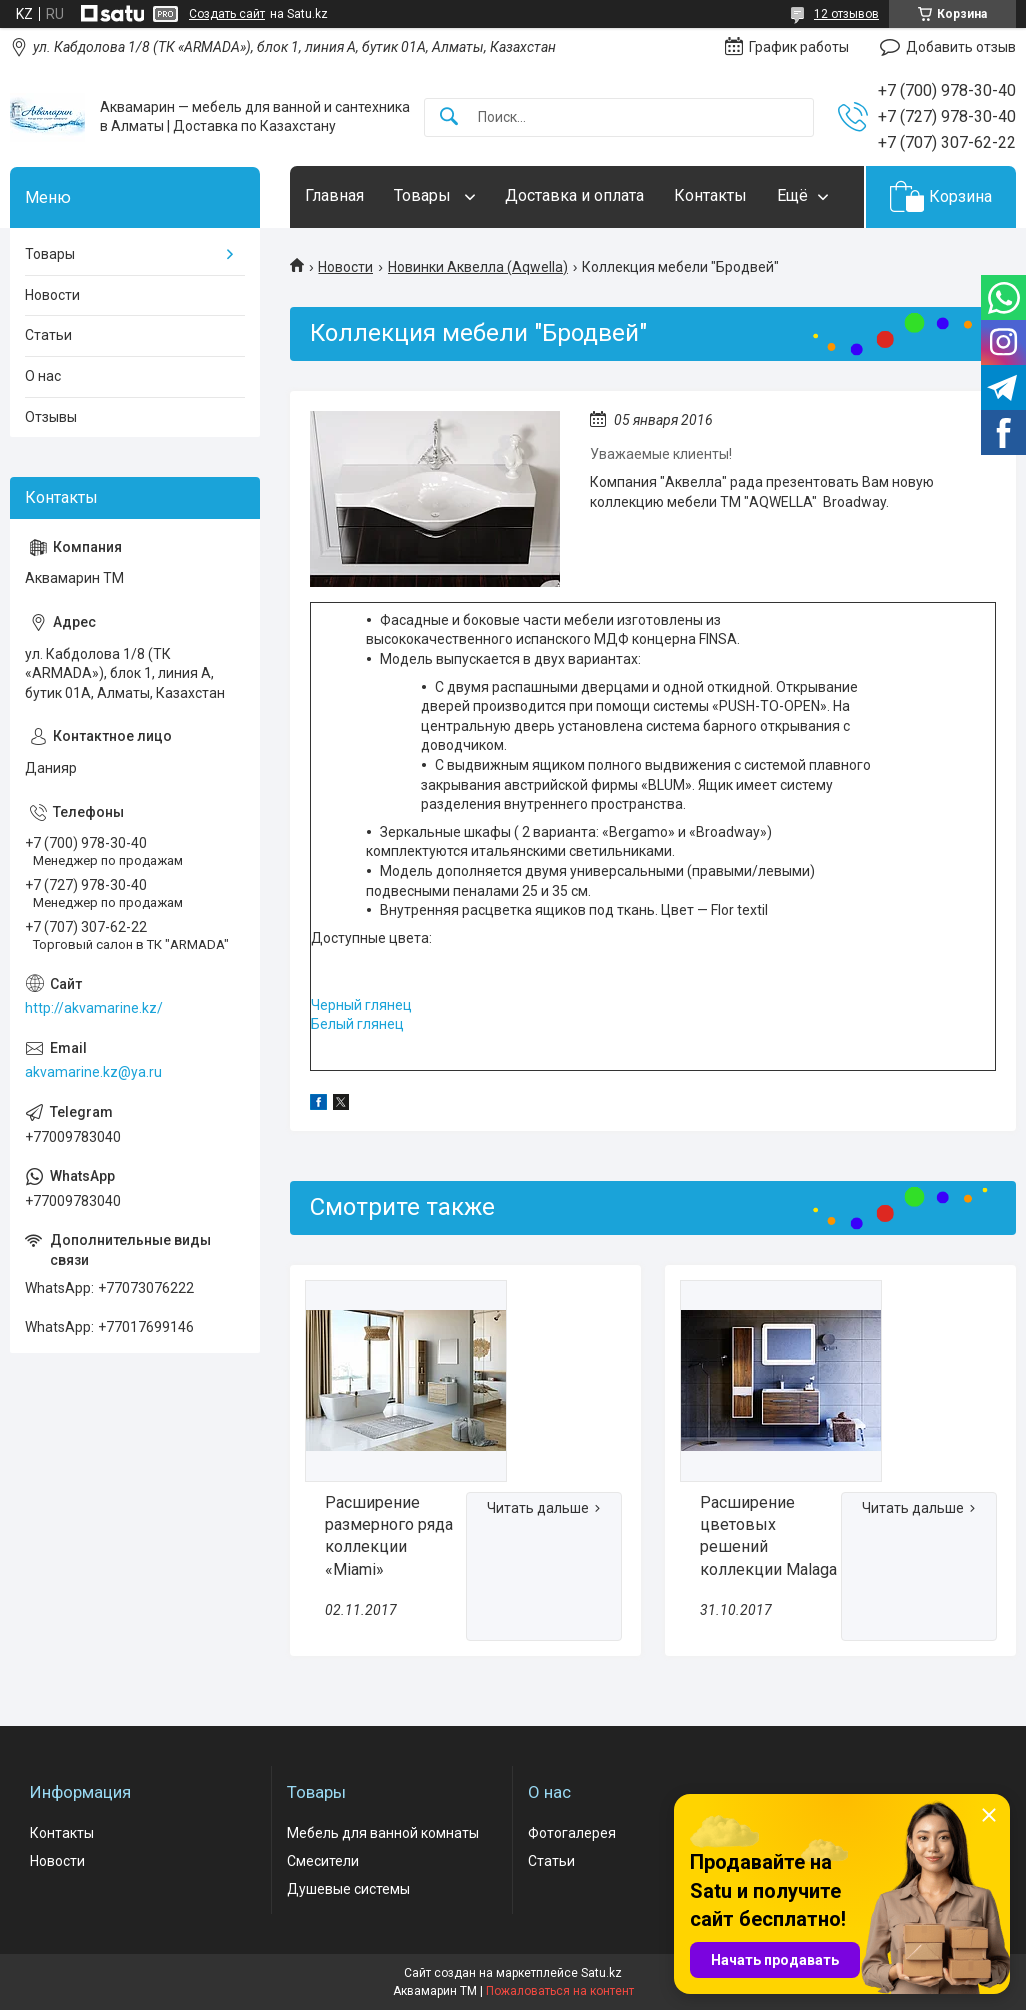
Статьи (48, 335)
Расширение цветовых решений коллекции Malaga (768, 1536)
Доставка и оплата (574, 195)
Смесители (323, 1861)
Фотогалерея (572, 1833)
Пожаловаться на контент (560, 1991)
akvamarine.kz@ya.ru (93, 1072)
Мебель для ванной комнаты (383, 1833)
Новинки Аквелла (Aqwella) (478, 267)
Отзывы (51, 417)
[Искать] (449, 117)
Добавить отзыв (961, 47)
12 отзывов (846, 14)
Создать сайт (227, 14)
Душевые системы (348, 1889)
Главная (334, 195)
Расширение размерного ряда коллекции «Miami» (389, 1536)
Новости (345, 267)
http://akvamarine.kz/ (94, 1008)
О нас (43, 376)
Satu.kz (601, 1973)
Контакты (710, 195)
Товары (424, 195)
